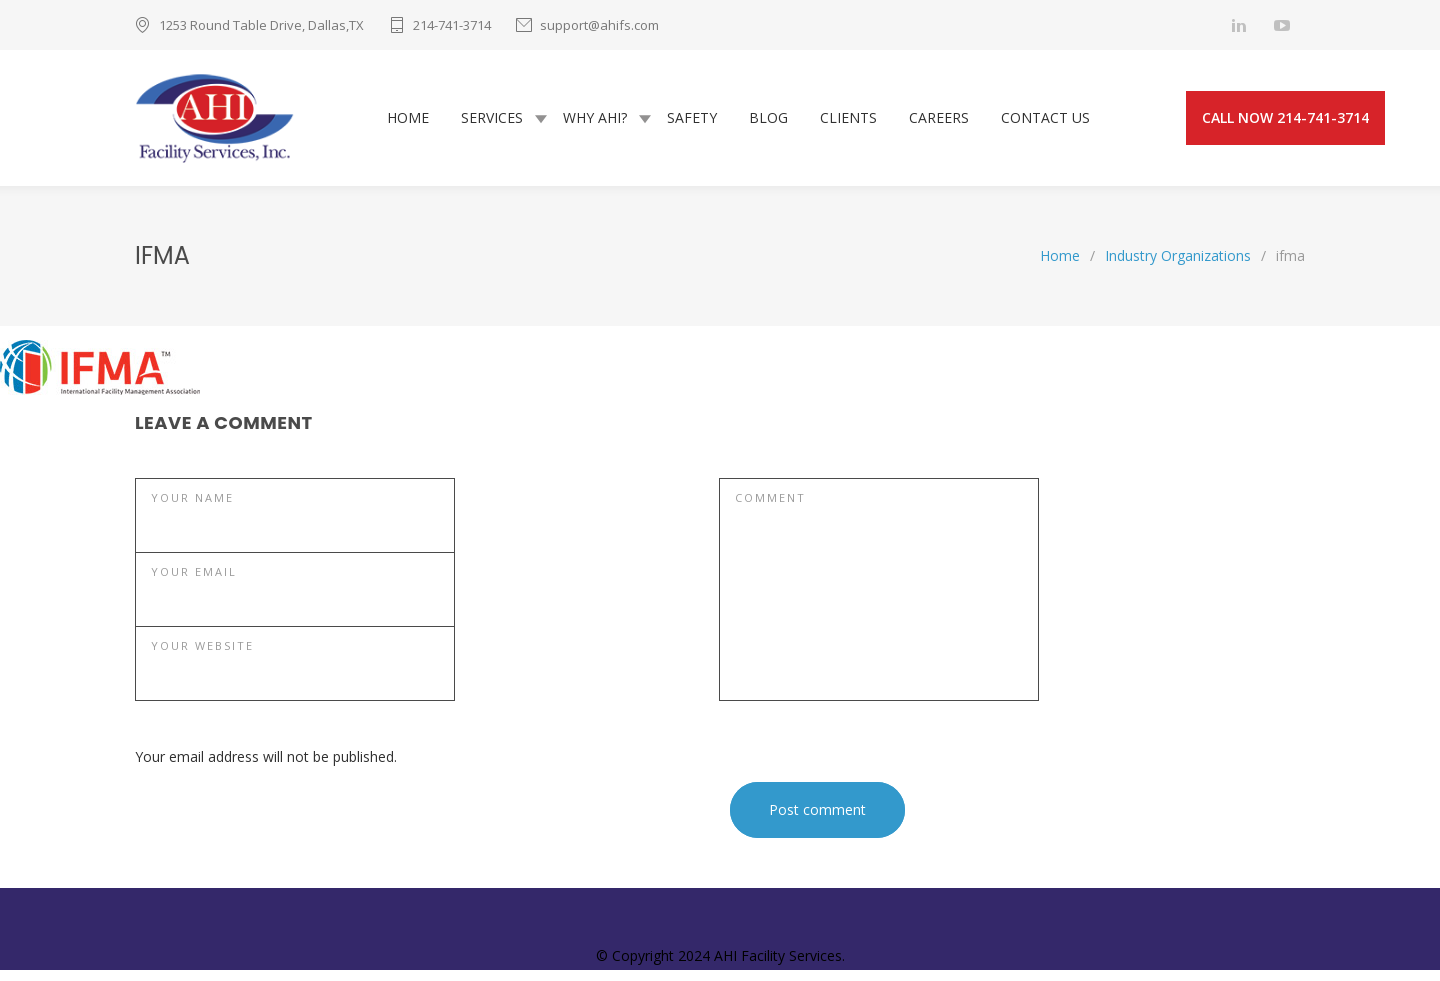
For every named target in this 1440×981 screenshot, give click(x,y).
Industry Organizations (1178, 255)
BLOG (768, 117)
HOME (408, 117)
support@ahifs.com (599, 25)
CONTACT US (1045, 117)
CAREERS (939, 117)
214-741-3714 (452, 25)
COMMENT (770, 497)
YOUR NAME (192, 497)
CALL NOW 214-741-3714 (1285, 117)
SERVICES (492, 117)
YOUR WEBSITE (202, 645)
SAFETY (692, 117)
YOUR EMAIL (194, 571)
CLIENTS (848, 117)
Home (1060, 255)
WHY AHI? (595, 117)
